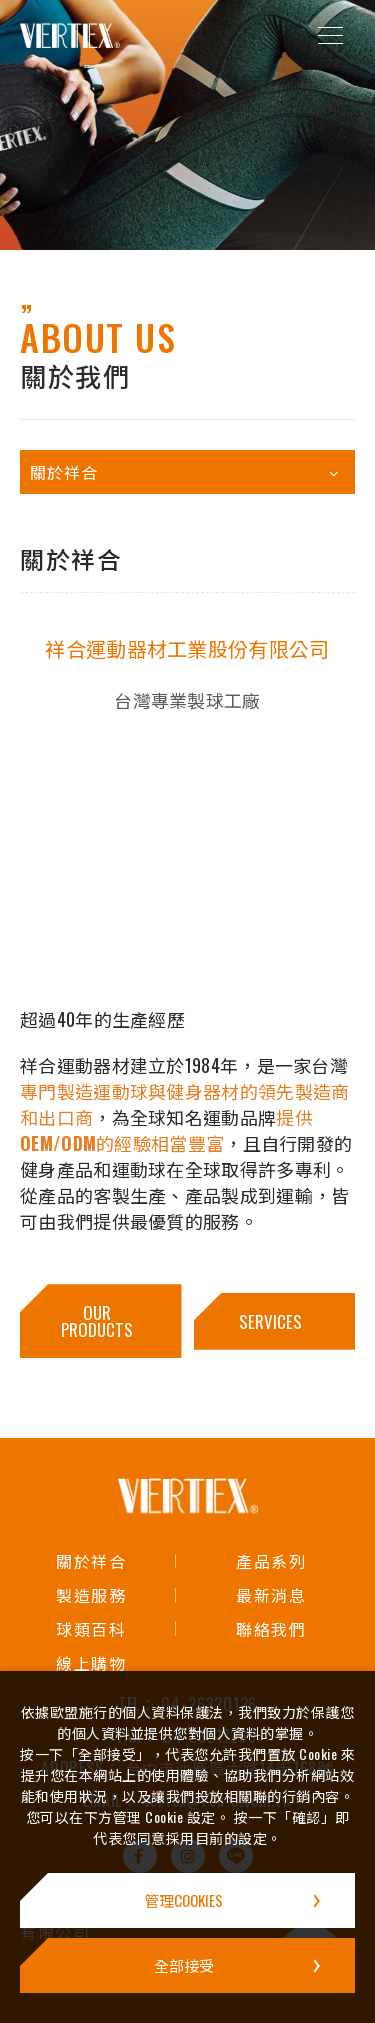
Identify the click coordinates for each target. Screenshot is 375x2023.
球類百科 (91, 1629)
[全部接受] (187, 1965)
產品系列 (271, 1561)
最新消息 (271, 1595)
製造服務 (91, 1595)
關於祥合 (91, 1561)
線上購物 (91, 1663)
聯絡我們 (271, 1629)
